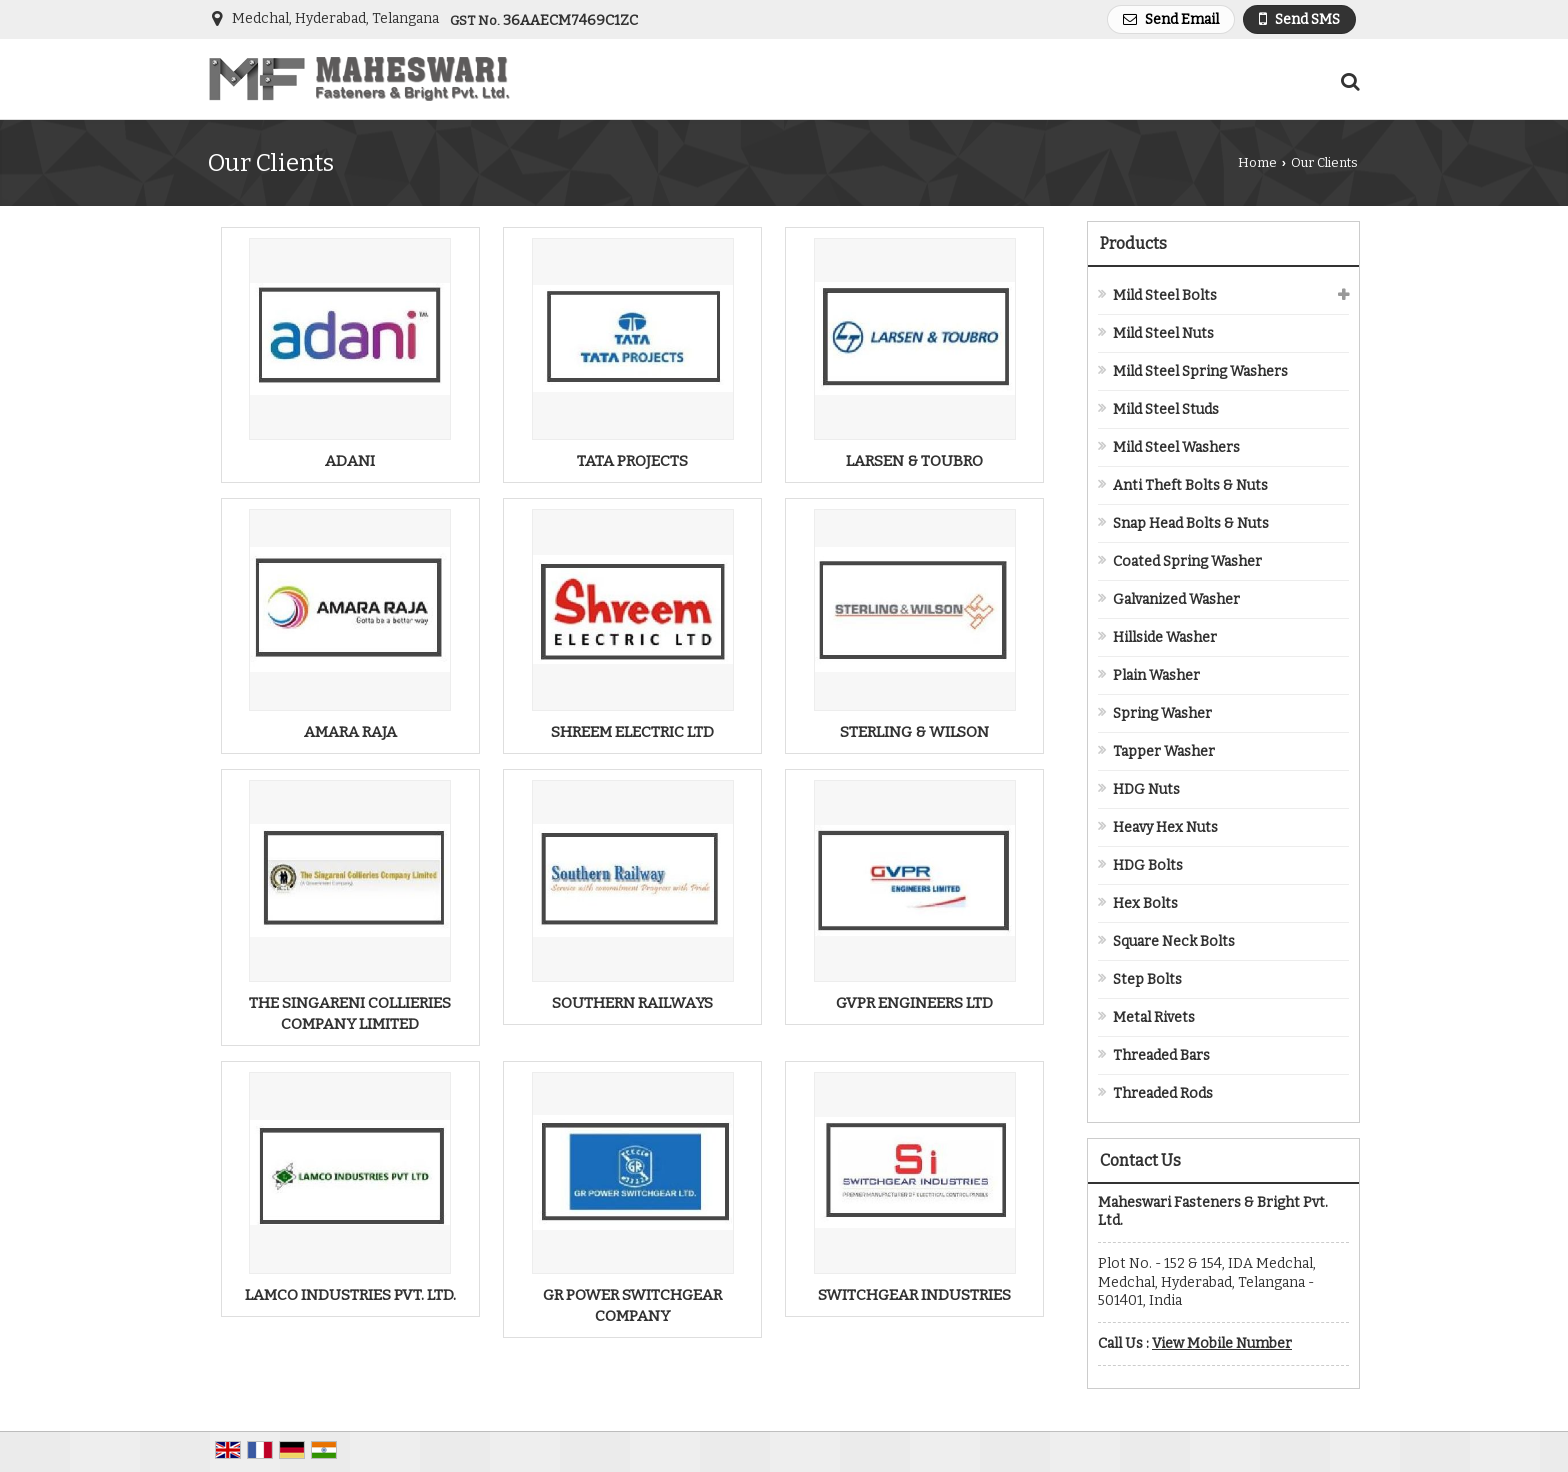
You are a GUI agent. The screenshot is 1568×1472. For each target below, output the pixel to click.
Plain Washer (1156, 675)
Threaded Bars (1161, 1055)
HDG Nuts (1146, 789)
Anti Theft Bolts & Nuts (1190, 485)
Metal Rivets (1154, 1017)
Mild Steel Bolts (1165, 295)
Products (1133, 243)
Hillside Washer (1165, 637)
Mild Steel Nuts (1163, 333)
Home (1257, 162)
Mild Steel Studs (1166, 409)
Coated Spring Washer (1187, 561)
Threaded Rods (1163, 1093)
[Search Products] (1347, 81)
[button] (1222, 1343)
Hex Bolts (1145, 903)
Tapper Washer (1164, 751)
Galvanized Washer (1176, 599)
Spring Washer (1162, 713)
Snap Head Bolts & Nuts (1191, 523)
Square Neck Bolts (1174, 941)
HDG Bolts (1148, 865)
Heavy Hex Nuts (1165, 827)
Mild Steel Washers (1176, 447)
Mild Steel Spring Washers (1200, 371)
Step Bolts (1147, 979)
